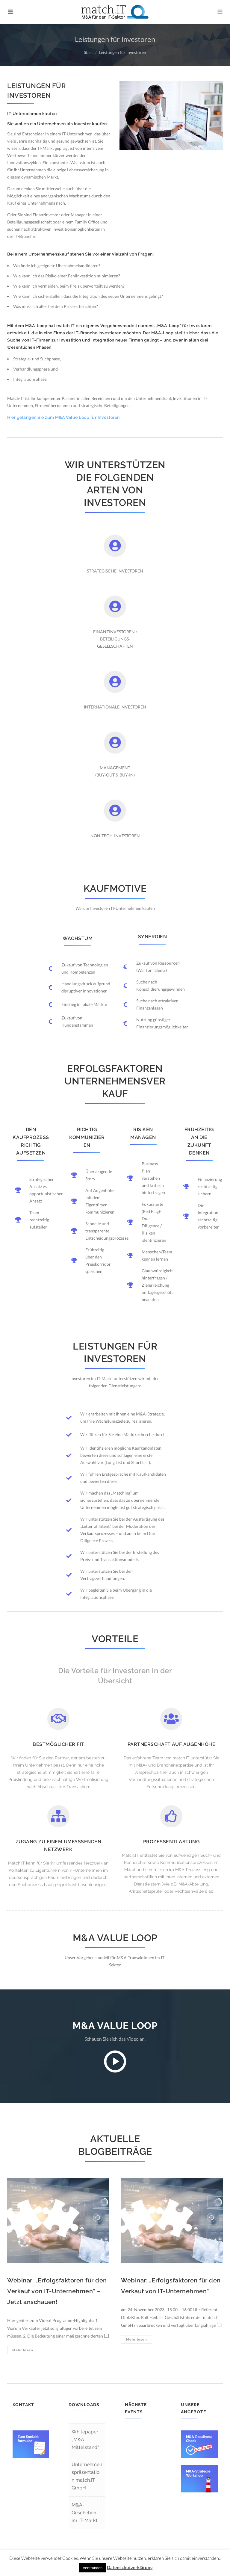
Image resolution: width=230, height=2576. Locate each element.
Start (88, 52)
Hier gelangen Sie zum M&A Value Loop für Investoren (63, 417)
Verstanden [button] (92, 2567)
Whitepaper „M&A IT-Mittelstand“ (85, 2439)
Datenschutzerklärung (130, 2567)
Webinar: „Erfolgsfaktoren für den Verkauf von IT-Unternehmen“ (171, 2286)
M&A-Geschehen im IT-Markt (85, 2512)
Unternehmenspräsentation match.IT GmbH (87, 2476)
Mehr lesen (25, 2350)
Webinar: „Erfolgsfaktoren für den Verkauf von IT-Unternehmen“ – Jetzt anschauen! (57, 2291)
